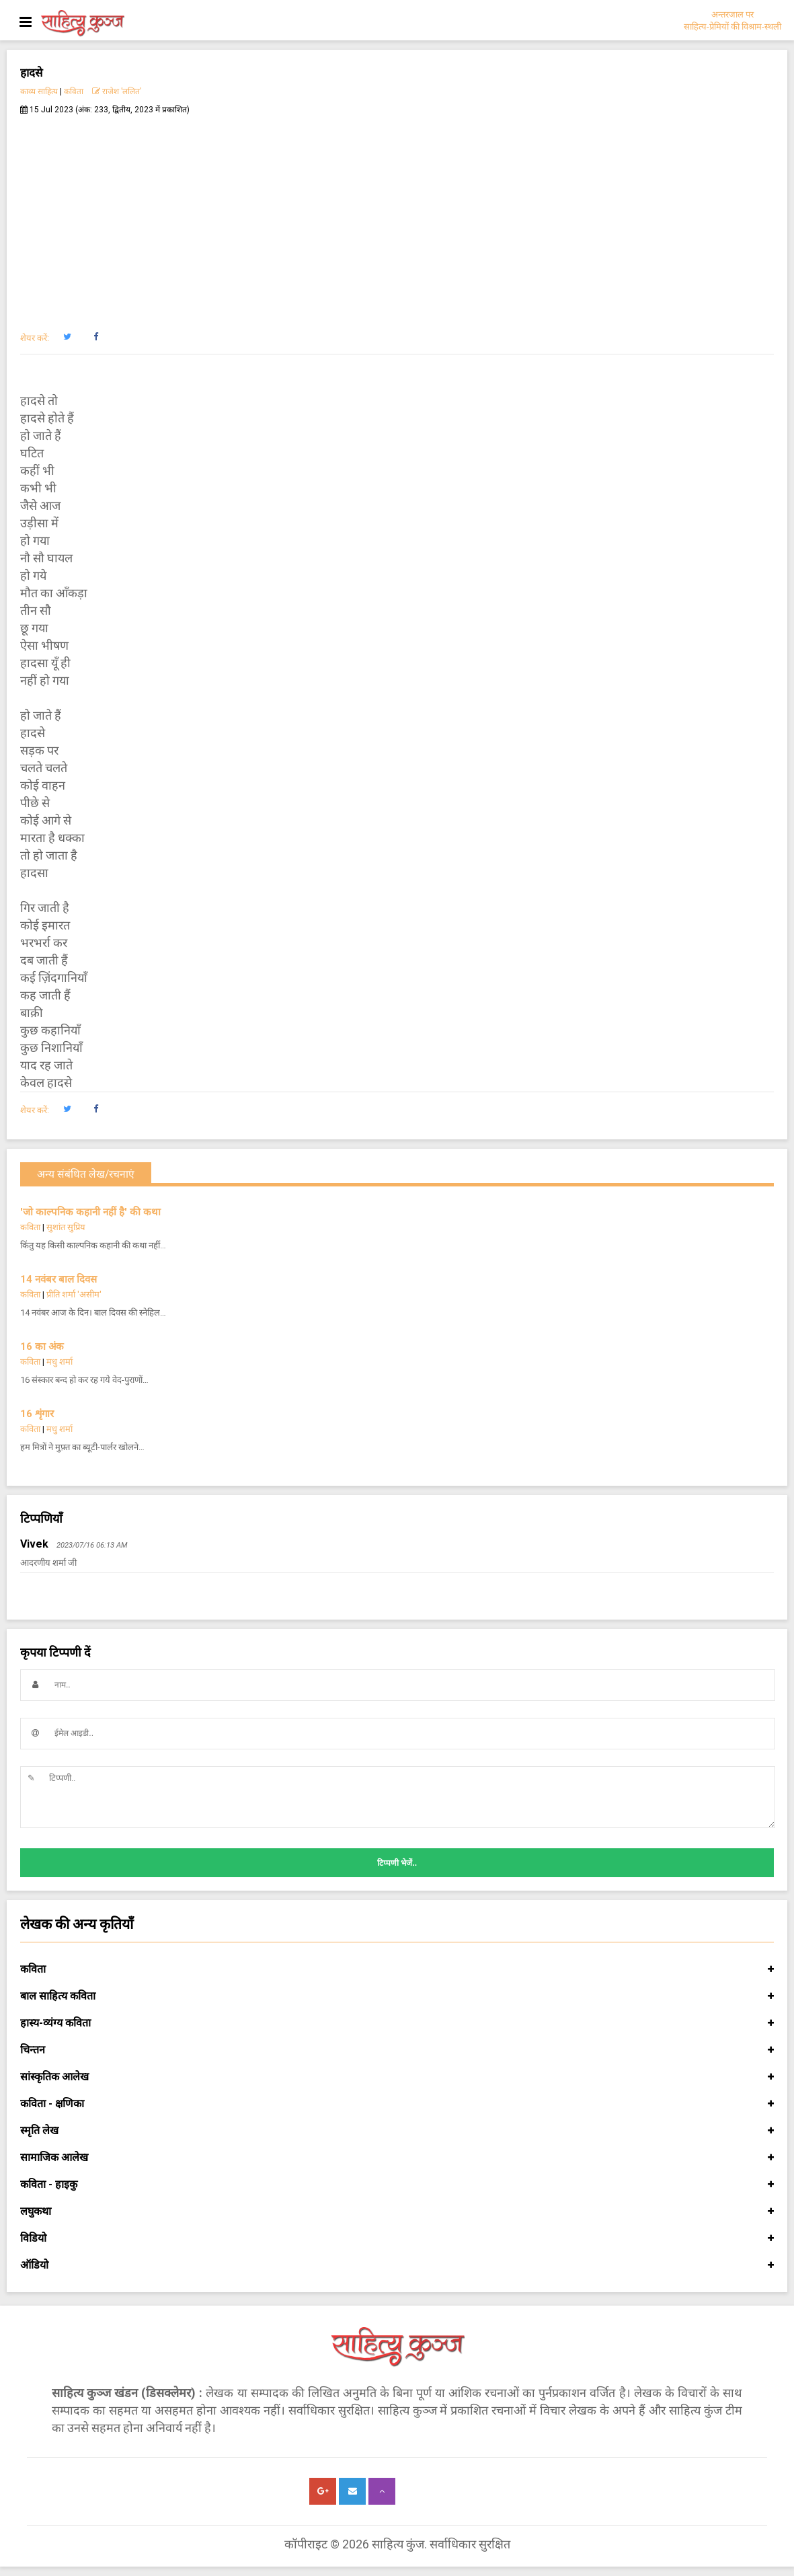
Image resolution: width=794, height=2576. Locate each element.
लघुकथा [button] (397, 2211)
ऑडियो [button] (397, 2265)
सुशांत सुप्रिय (65, 1227)
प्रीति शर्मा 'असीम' (74, 1294)
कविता (73, 91)
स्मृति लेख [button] (397, 2130)
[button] (66, 337)
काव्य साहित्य (39, 91)
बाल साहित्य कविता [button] (397, 1996)
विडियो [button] (397, 2238)
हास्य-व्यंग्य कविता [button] (397, 2023)
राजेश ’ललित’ (116, 91)
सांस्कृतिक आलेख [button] (397, 2076)
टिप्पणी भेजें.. (397, 1863)
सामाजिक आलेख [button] (397, 2157)
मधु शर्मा (59, 1362)
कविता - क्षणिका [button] (397, 2103)
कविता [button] (397, 1969)
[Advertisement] (397, 216)
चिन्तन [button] (397, 2050)
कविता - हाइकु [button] (397, 2184)
